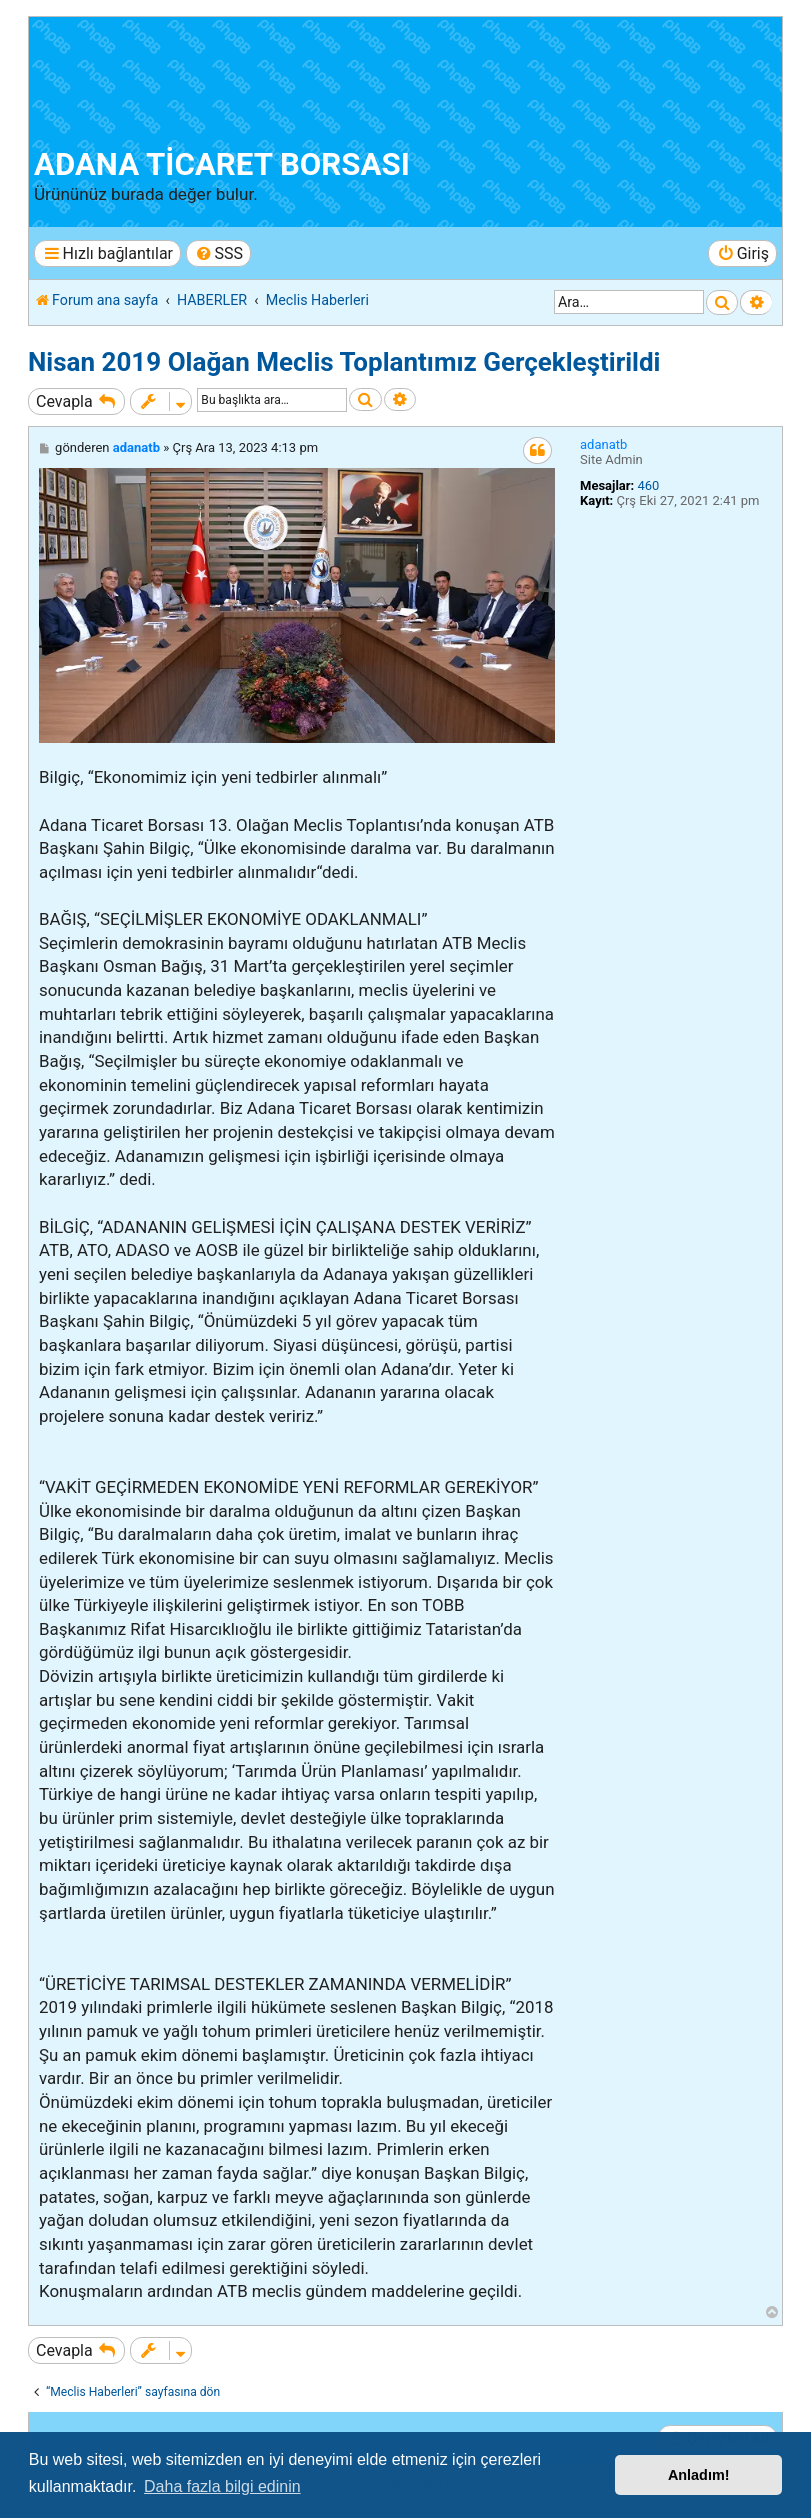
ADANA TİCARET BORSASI (222, 164)
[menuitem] (218, 253)
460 (648, 485)
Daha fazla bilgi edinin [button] (222, 2486)
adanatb (603, 444)
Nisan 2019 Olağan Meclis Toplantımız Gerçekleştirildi (344, 362)
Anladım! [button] (699, 2475)
